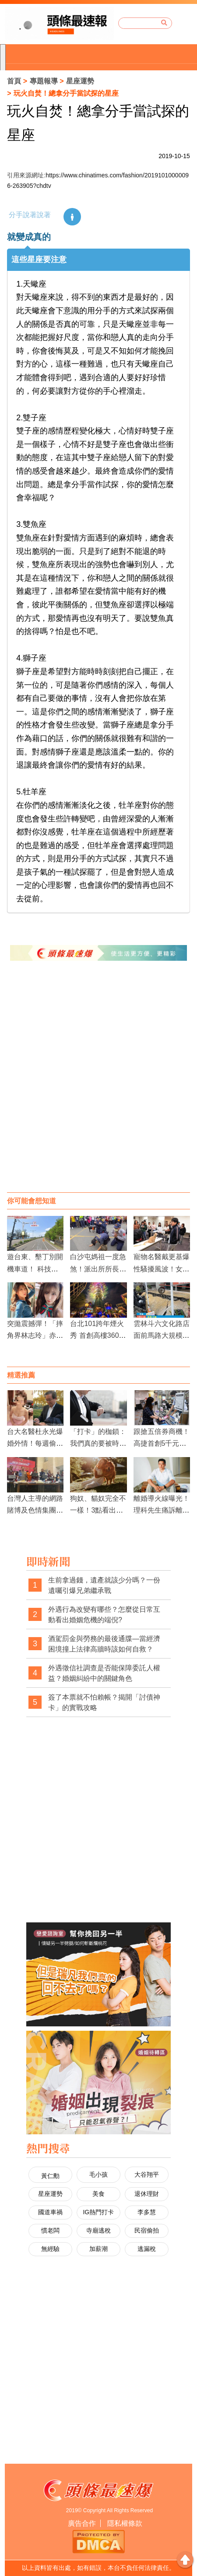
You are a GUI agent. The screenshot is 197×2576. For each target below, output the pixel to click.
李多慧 (146, 2212)
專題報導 (44, 81)
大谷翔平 (146, 2174)
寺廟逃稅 (98, 2230)
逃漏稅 (146, 2248)
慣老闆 (50, 2230)
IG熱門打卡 (98, 2212)
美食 (98, 2193)
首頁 (14, 81)
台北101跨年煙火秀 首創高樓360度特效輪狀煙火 (98, 1335)
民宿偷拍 (146, 2230)
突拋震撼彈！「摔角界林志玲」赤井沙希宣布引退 (35, 1335)
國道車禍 (50, 2212)
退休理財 (146, 2193)
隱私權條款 (124, 2523)
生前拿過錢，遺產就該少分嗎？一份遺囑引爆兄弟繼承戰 (104, 1585)
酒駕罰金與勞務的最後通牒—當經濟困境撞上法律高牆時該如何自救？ (104, 1644)
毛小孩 (98, 2174)
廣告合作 (82, 2523)
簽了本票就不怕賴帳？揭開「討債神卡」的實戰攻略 (104, 1702)
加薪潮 (98, 2248)
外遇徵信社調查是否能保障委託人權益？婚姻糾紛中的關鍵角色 (104, 1673)
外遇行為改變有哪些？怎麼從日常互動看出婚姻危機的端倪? (104, 1615)
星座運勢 (80, 81)
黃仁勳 (50, 2175)
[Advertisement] (98, 1085)
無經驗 (50, 2248)
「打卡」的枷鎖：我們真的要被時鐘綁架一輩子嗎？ (98, 1443)
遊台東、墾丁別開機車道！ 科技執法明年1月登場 (35, 1268)
